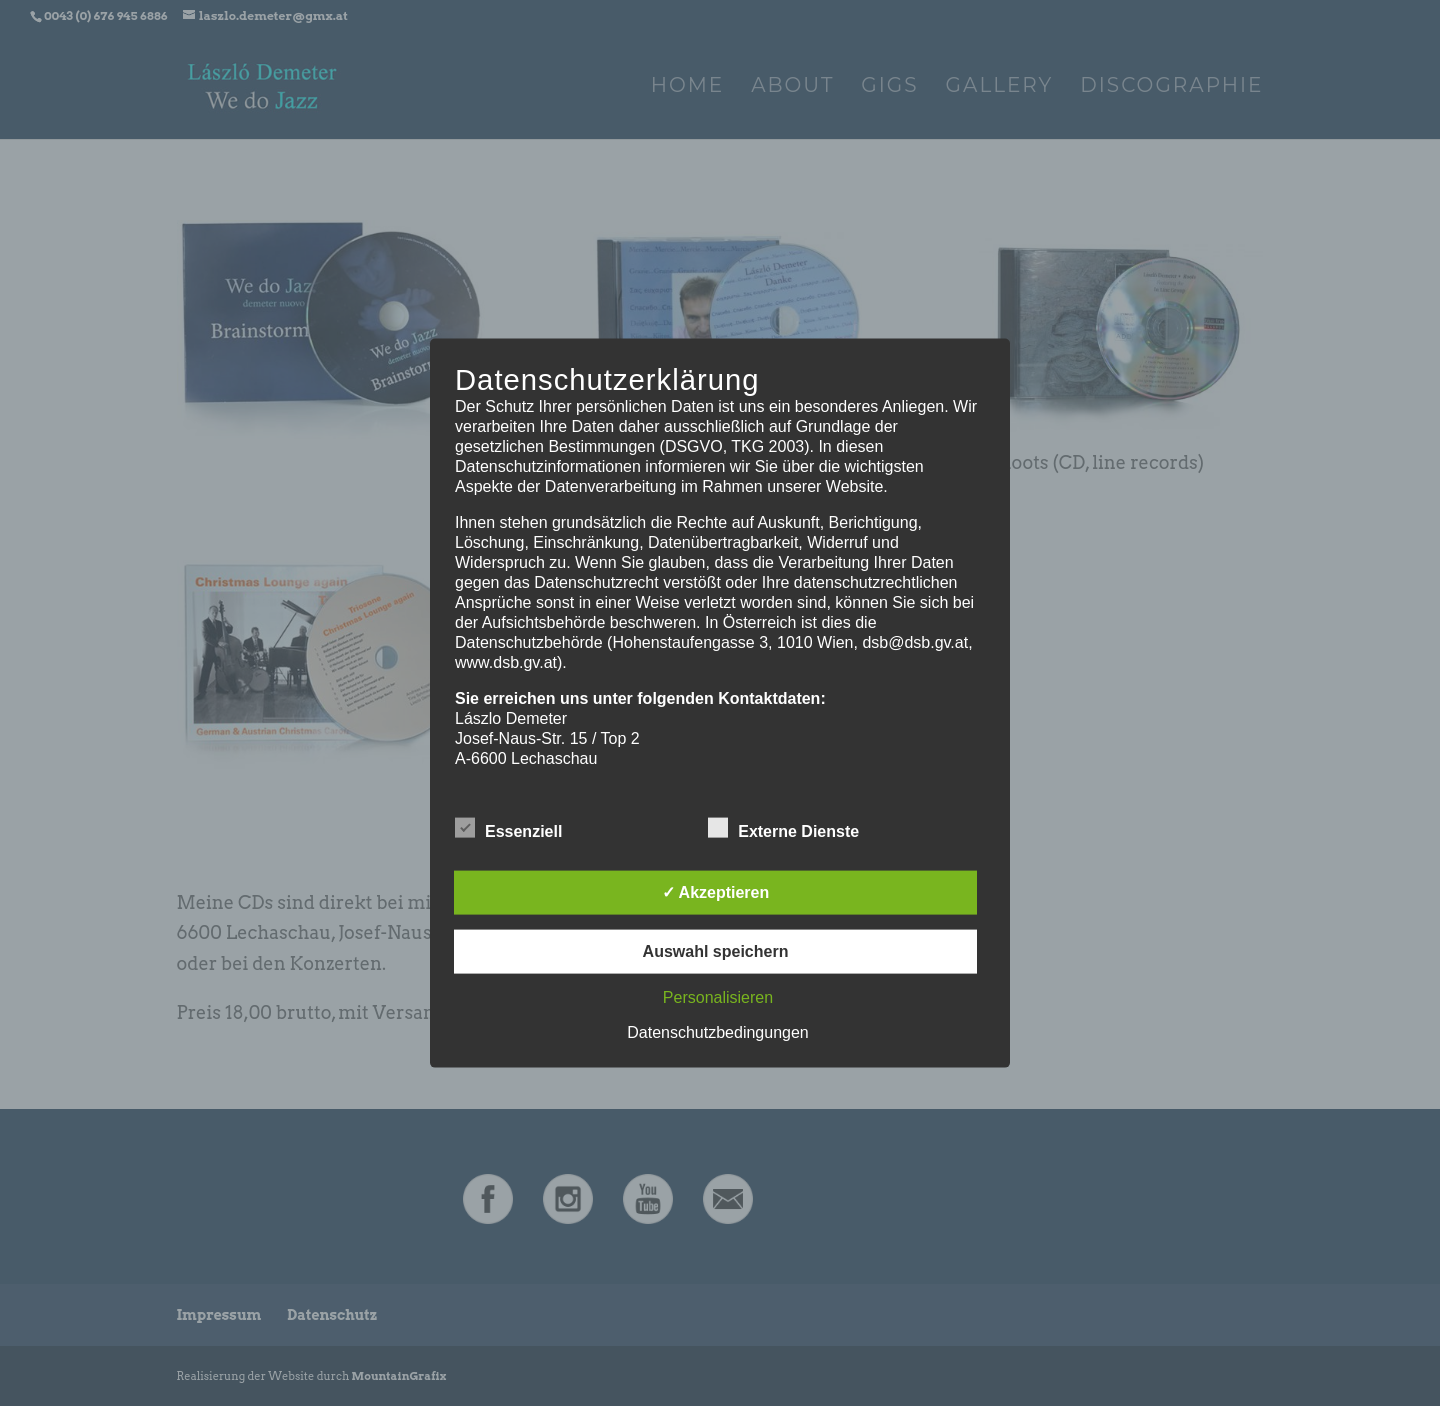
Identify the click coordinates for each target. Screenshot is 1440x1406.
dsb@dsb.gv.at (915, 642)
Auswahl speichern (716, 950)
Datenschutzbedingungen (717, 1031)
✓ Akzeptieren (716, 891)
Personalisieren (718, 996)
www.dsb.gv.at (506, 662)
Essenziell (508, 828)
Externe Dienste (783, 828)
